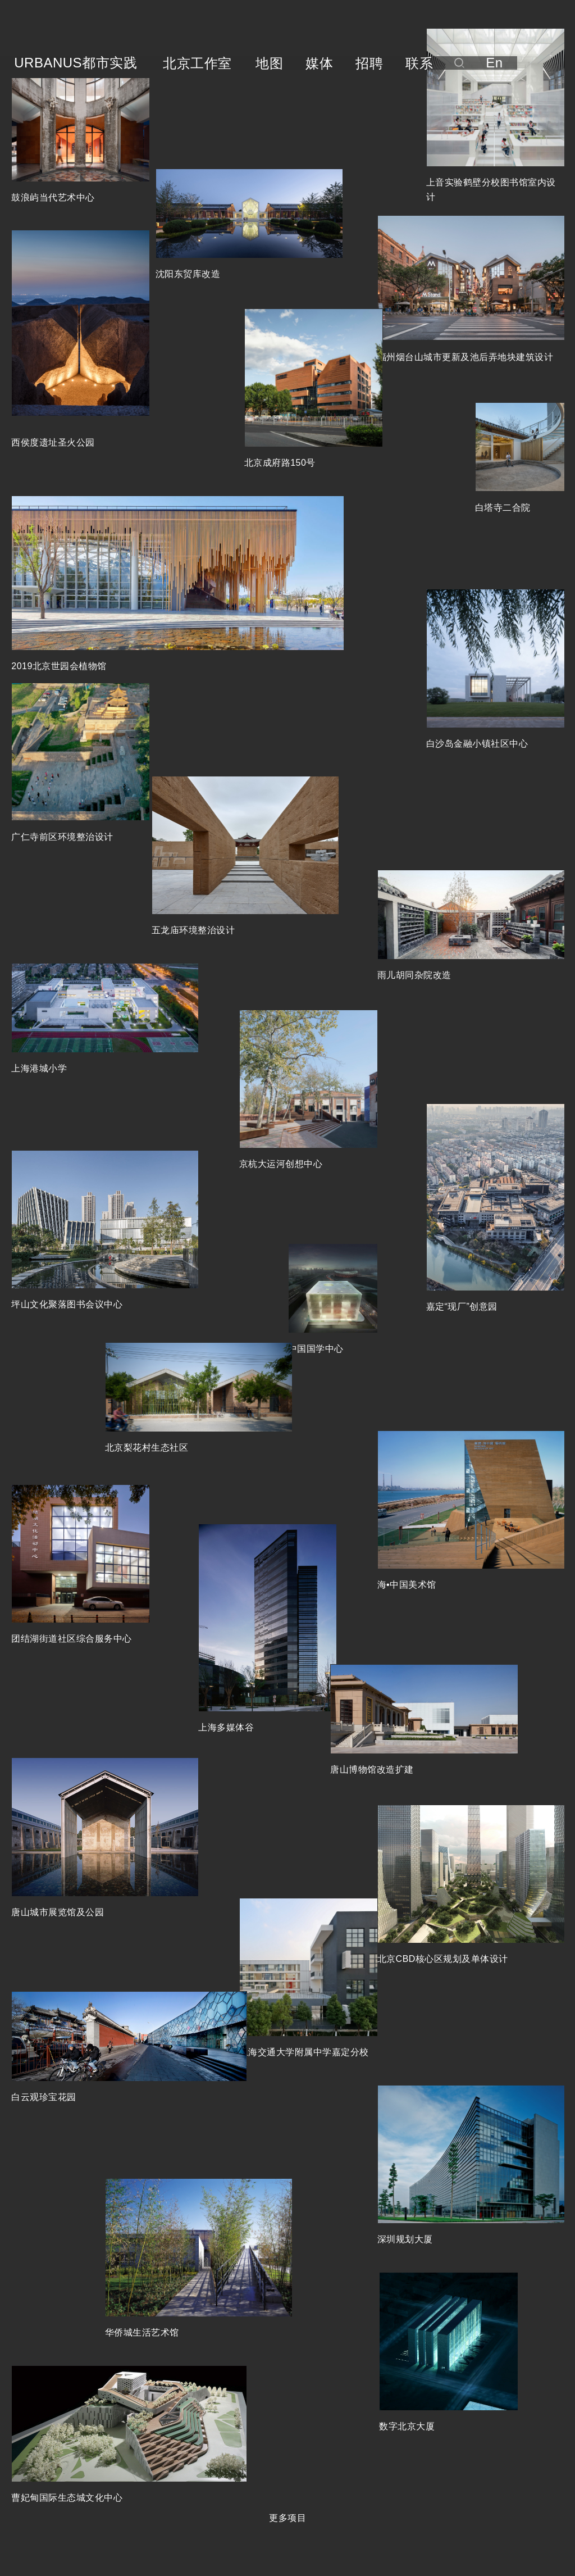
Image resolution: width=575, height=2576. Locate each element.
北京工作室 (197, 63)
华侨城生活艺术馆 (142, 2332)
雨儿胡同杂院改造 (414, 975)
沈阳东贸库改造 (188, 274)
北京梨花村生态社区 (147, 1447)
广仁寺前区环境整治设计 (62, 837)
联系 (419, 63)
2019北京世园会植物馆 (59, 666)
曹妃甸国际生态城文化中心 (66, 2497)
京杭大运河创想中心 (281, 1164)
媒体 (319, 63)
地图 (269, 63)
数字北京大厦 (407, 2426)
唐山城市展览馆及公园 (57, 1912)
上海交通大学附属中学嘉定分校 (304, 2052)
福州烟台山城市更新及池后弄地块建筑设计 (465, 357)
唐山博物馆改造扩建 (372, 1769)
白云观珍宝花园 (43, 2097)
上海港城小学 (39, 1068)
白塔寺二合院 (503, 507)
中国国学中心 (316, 1348)
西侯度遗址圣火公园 (53, 442)
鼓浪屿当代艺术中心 (53, 197)
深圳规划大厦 (405, 2239)
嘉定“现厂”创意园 (462, 1306)
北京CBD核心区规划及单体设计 (442, 1959)
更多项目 (287, 2518)
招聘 (369, 63)
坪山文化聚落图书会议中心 (66, 1304)
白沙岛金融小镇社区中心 (477, 743)
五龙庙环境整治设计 (193, 930)
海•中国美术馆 (406, 1584)
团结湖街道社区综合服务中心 (71, 1638)
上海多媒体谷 (226, 1727)
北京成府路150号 (280, 462)
